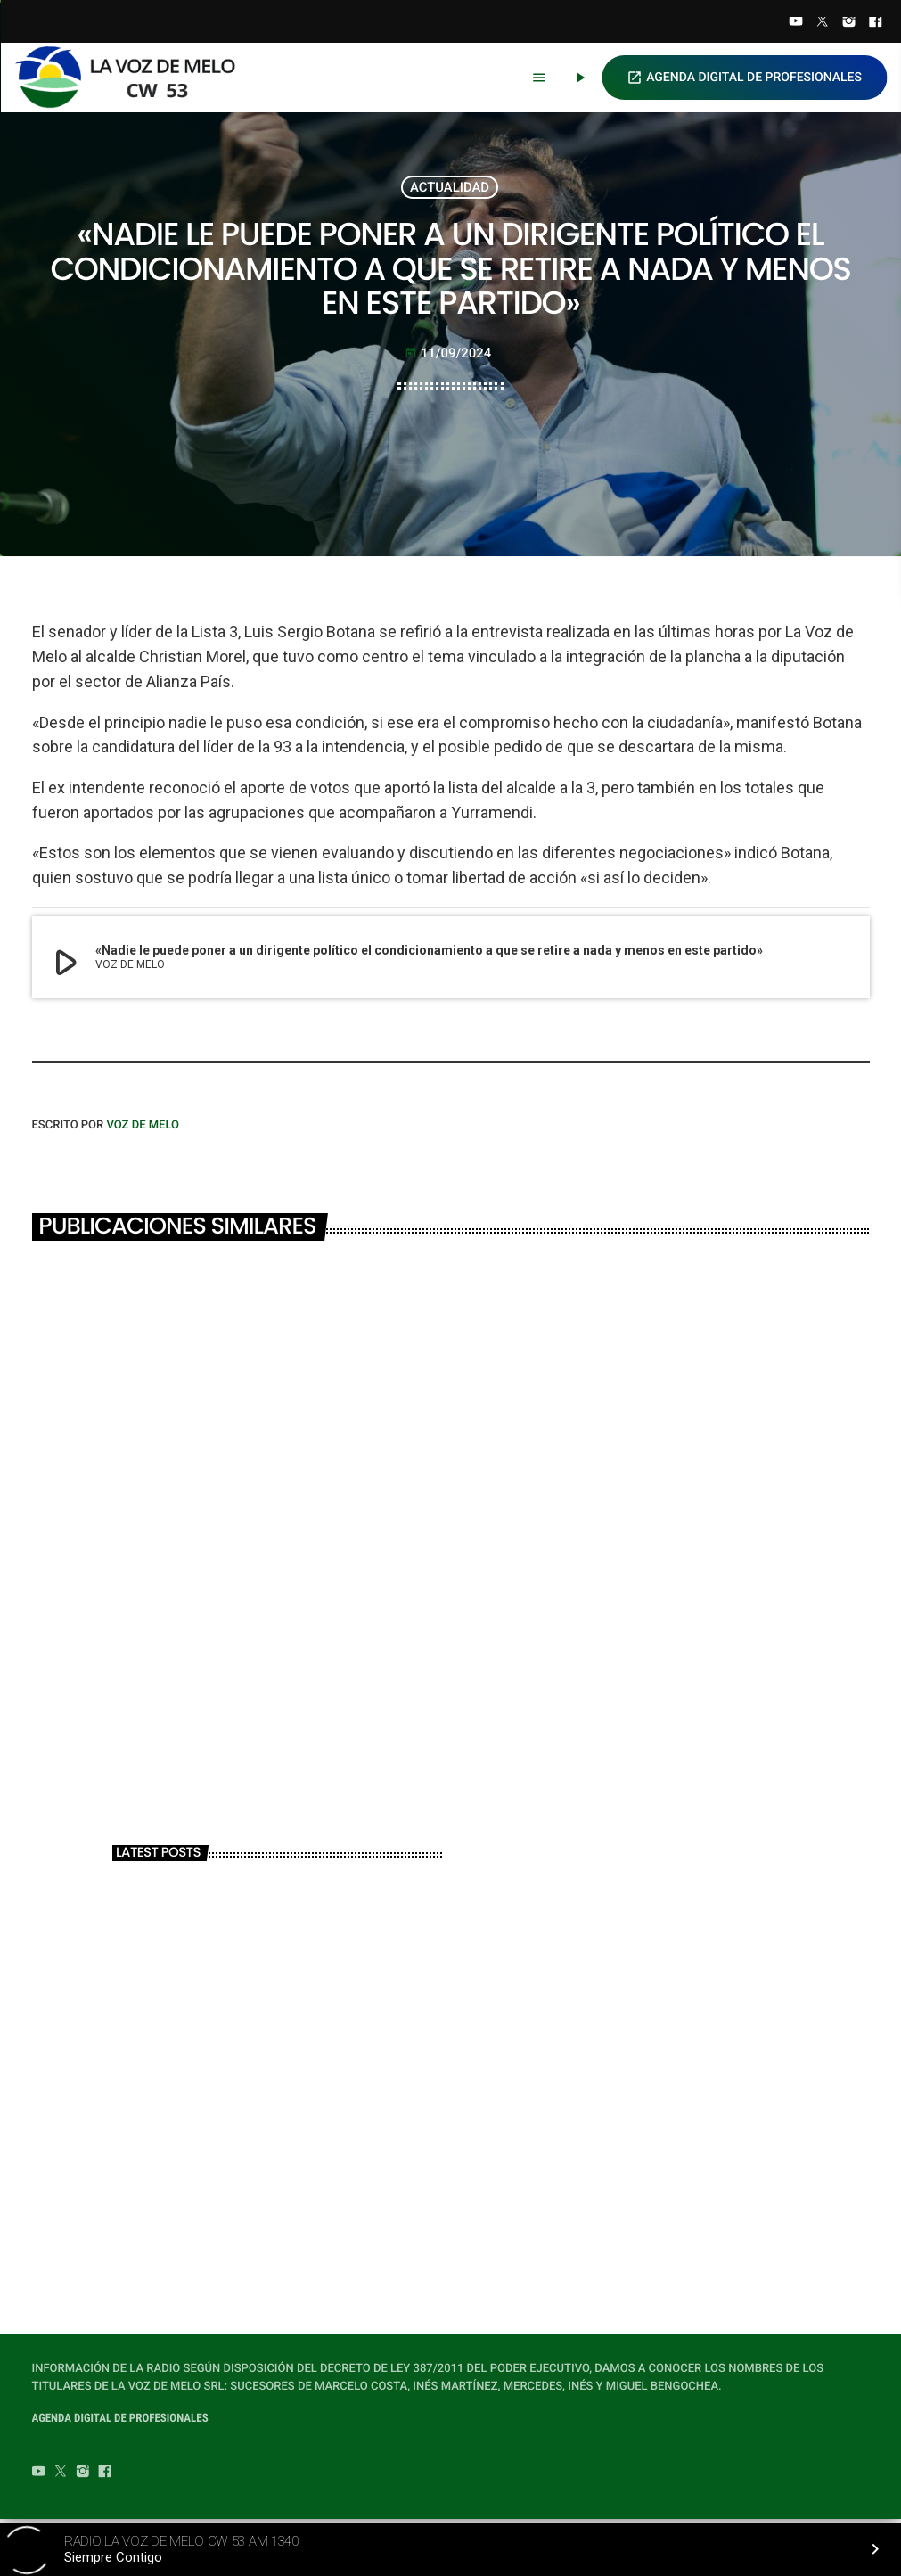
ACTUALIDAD (450, 188)
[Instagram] (849, 23)
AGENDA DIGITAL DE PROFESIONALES (744, 78)
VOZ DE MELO (142, 1129)
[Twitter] (822, 23)
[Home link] (132, 77)
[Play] (580, 77)
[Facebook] (875, 23)
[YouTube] (796, 23)
